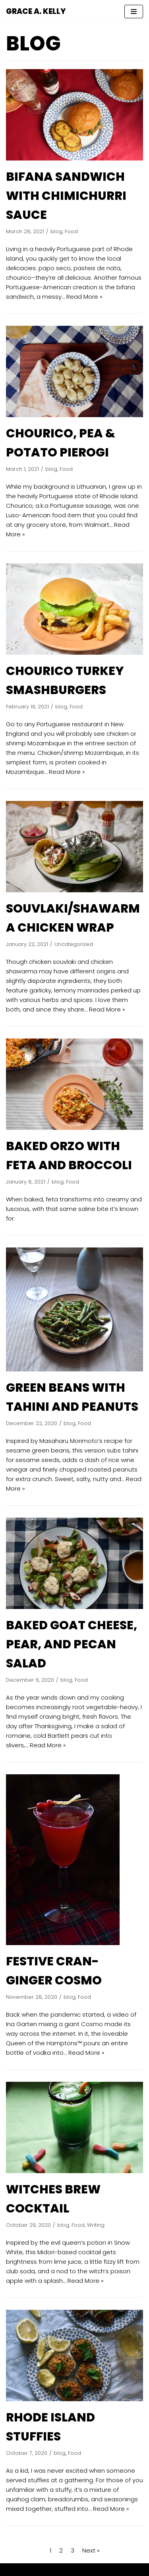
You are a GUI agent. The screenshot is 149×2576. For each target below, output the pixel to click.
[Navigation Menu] (133, 11)
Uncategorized (73, 944)
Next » (91, 2550)
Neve (37, 2569)
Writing (95, 2225)
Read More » (84, 296)
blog (56, 231)
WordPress (103, 2569)
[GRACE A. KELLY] (36, 11)
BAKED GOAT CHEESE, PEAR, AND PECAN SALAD (71, 1644)
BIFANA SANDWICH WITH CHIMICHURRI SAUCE (66, 195)
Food (71, 231)
